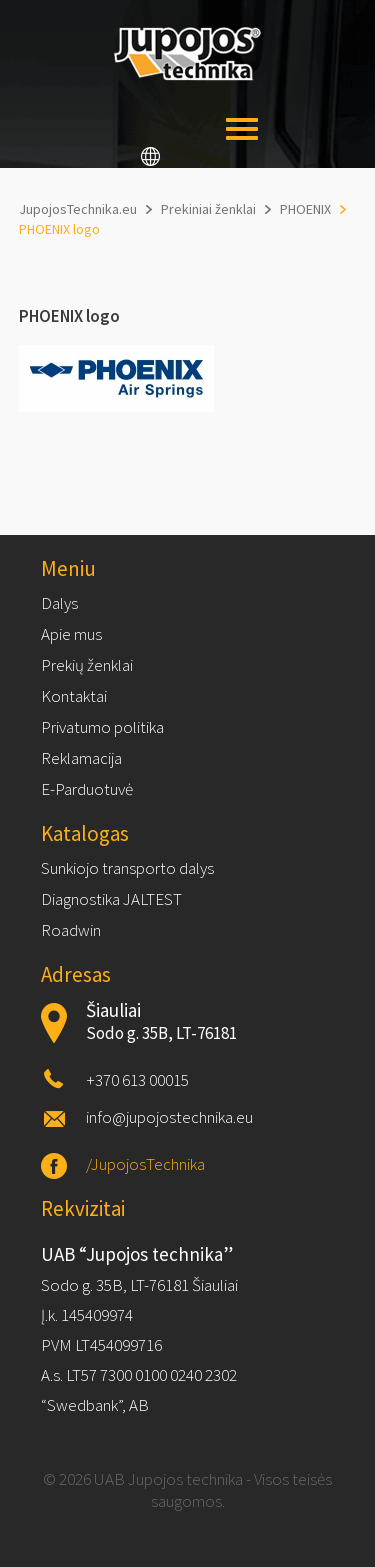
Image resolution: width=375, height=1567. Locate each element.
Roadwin (71, 930)
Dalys (59, 603)
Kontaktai (74, 696)
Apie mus (71, 634)
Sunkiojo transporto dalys (127, 868)
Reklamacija (81, 758)
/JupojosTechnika (145, 1164)
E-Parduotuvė (87, 789)
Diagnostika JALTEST (111, 899)
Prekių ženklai (87, 665)
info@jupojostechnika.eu (169, 1117)
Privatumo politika (102, 727)
